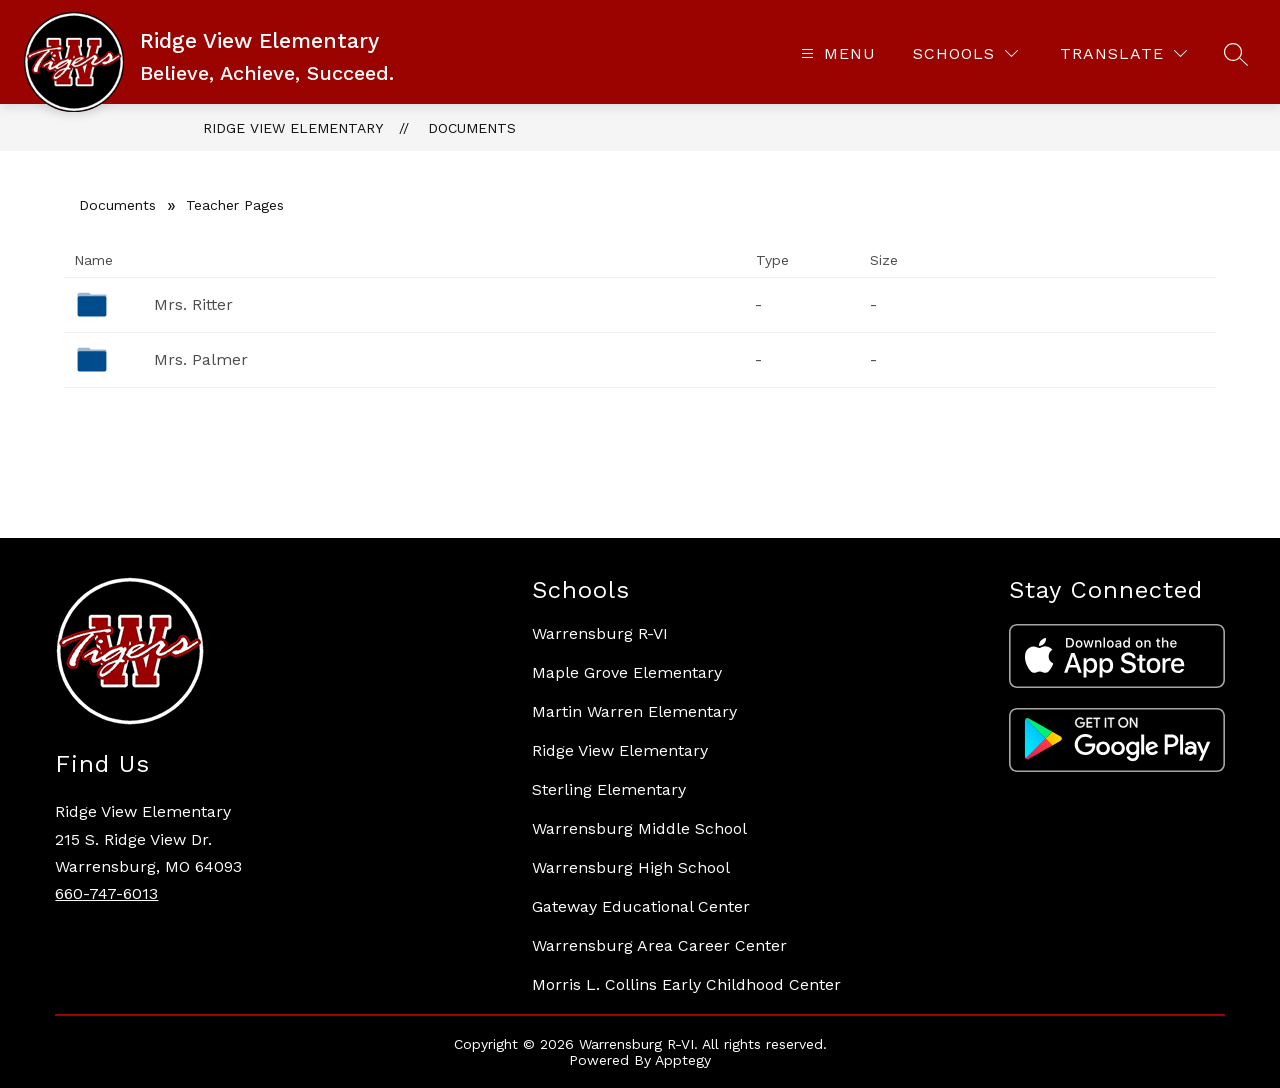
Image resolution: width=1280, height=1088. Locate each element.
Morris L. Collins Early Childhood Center (686, 984)
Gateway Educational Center (641, 906)
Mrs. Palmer (201, 359)
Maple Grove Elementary (627, 672)
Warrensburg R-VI (600, 633)
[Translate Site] (1123, 53)
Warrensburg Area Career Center (659, 945)
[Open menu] (836, 53)
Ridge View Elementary (293, 128)
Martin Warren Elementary (634, 711)
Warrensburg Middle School (639, 828)
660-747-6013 (106, 893)
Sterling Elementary (609, 789)
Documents (472, 128)
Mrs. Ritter (193, 304)
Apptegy (683, 1060)
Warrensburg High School (631, 867)
